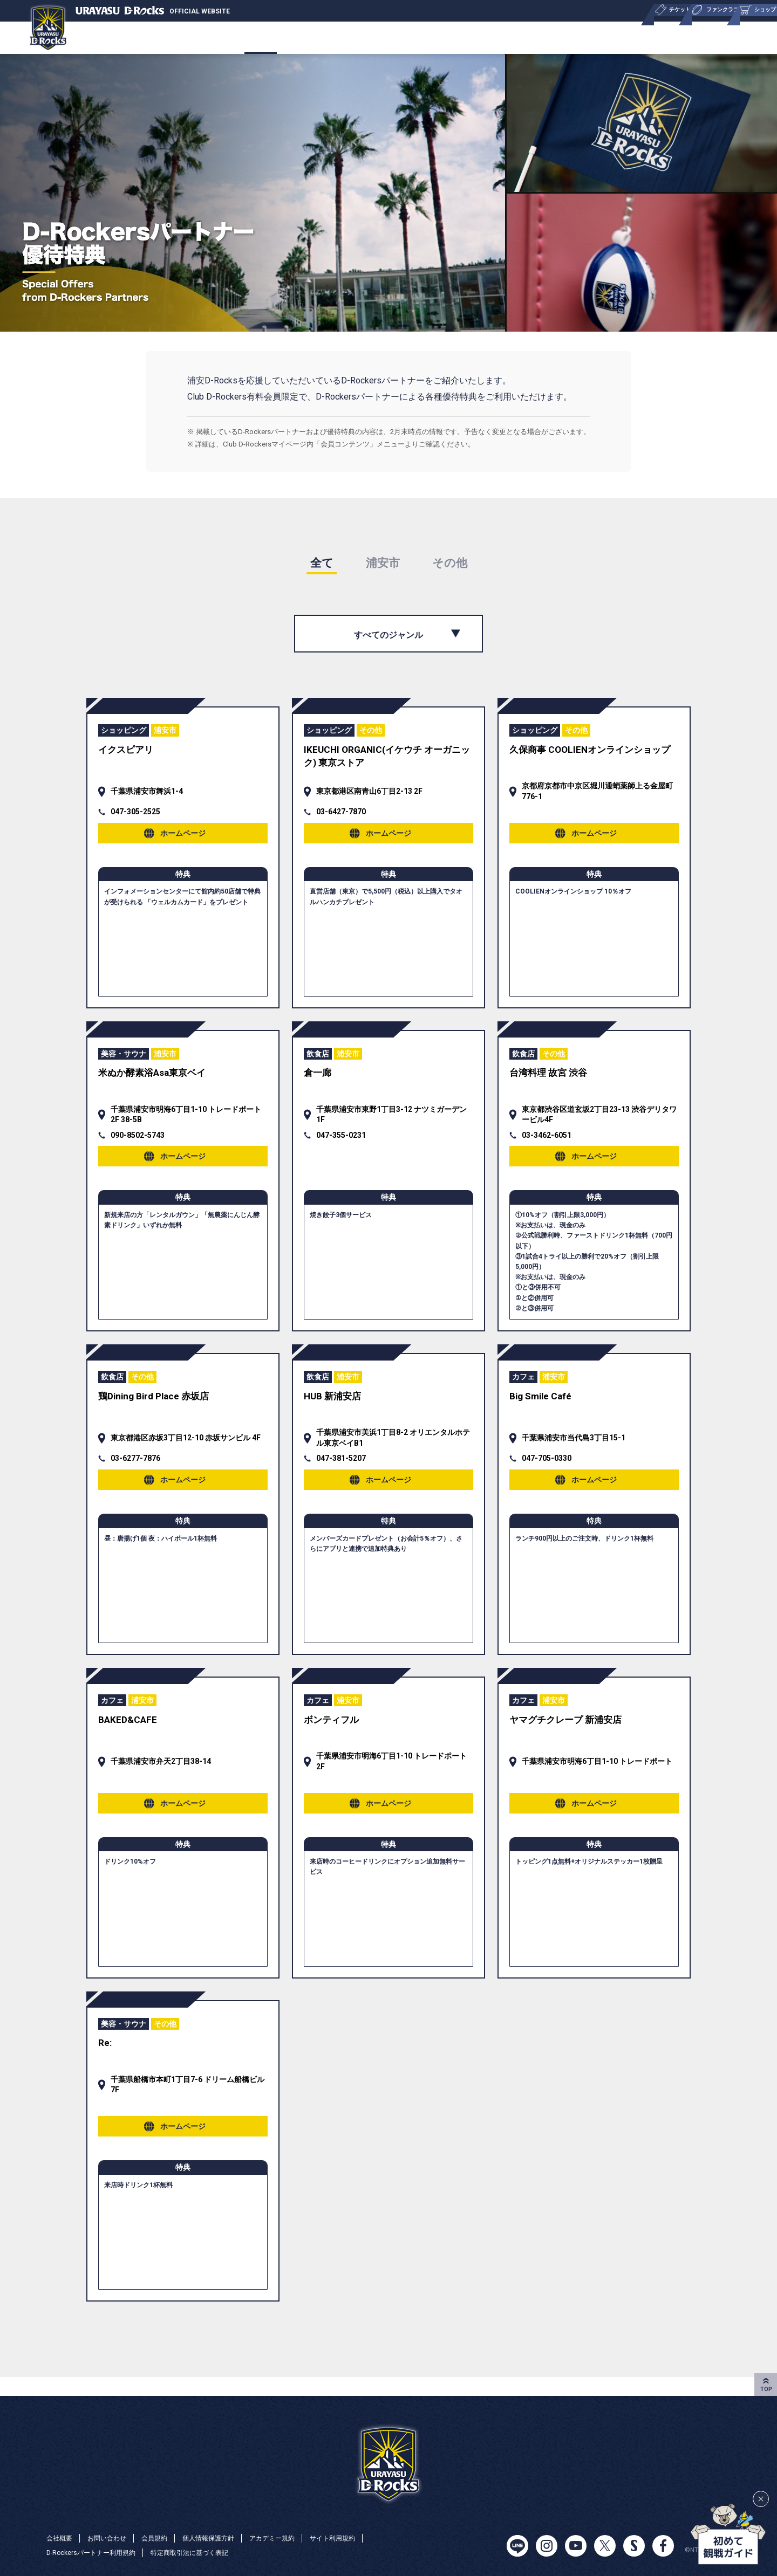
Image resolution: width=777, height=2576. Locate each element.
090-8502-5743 (138, 1142)
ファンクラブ (273, 37)
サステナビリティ (540, 37)
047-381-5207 (341, 1469)
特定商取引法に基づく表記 (210, 2552)
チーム (91, 37)
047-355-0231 (341, 1142)
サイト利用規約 (367, 2537)
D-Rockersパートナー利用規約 (97, 2552)
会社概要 (735, 37)
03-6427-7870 (341, 815)
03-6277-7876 (135, 1469)
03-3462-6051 (546, 1142)
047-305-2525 (135, 815)
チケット (149, 37)
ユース (465, 37)
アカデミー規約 (299, 2537)
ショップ (345, 37)
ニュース (407, 37)
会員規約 (167, 2537)
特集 (681, 37)
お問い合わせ (114, 2537)
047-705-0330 (546, 1469)
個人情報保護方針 (227, 2537)
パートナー (623, 37)
